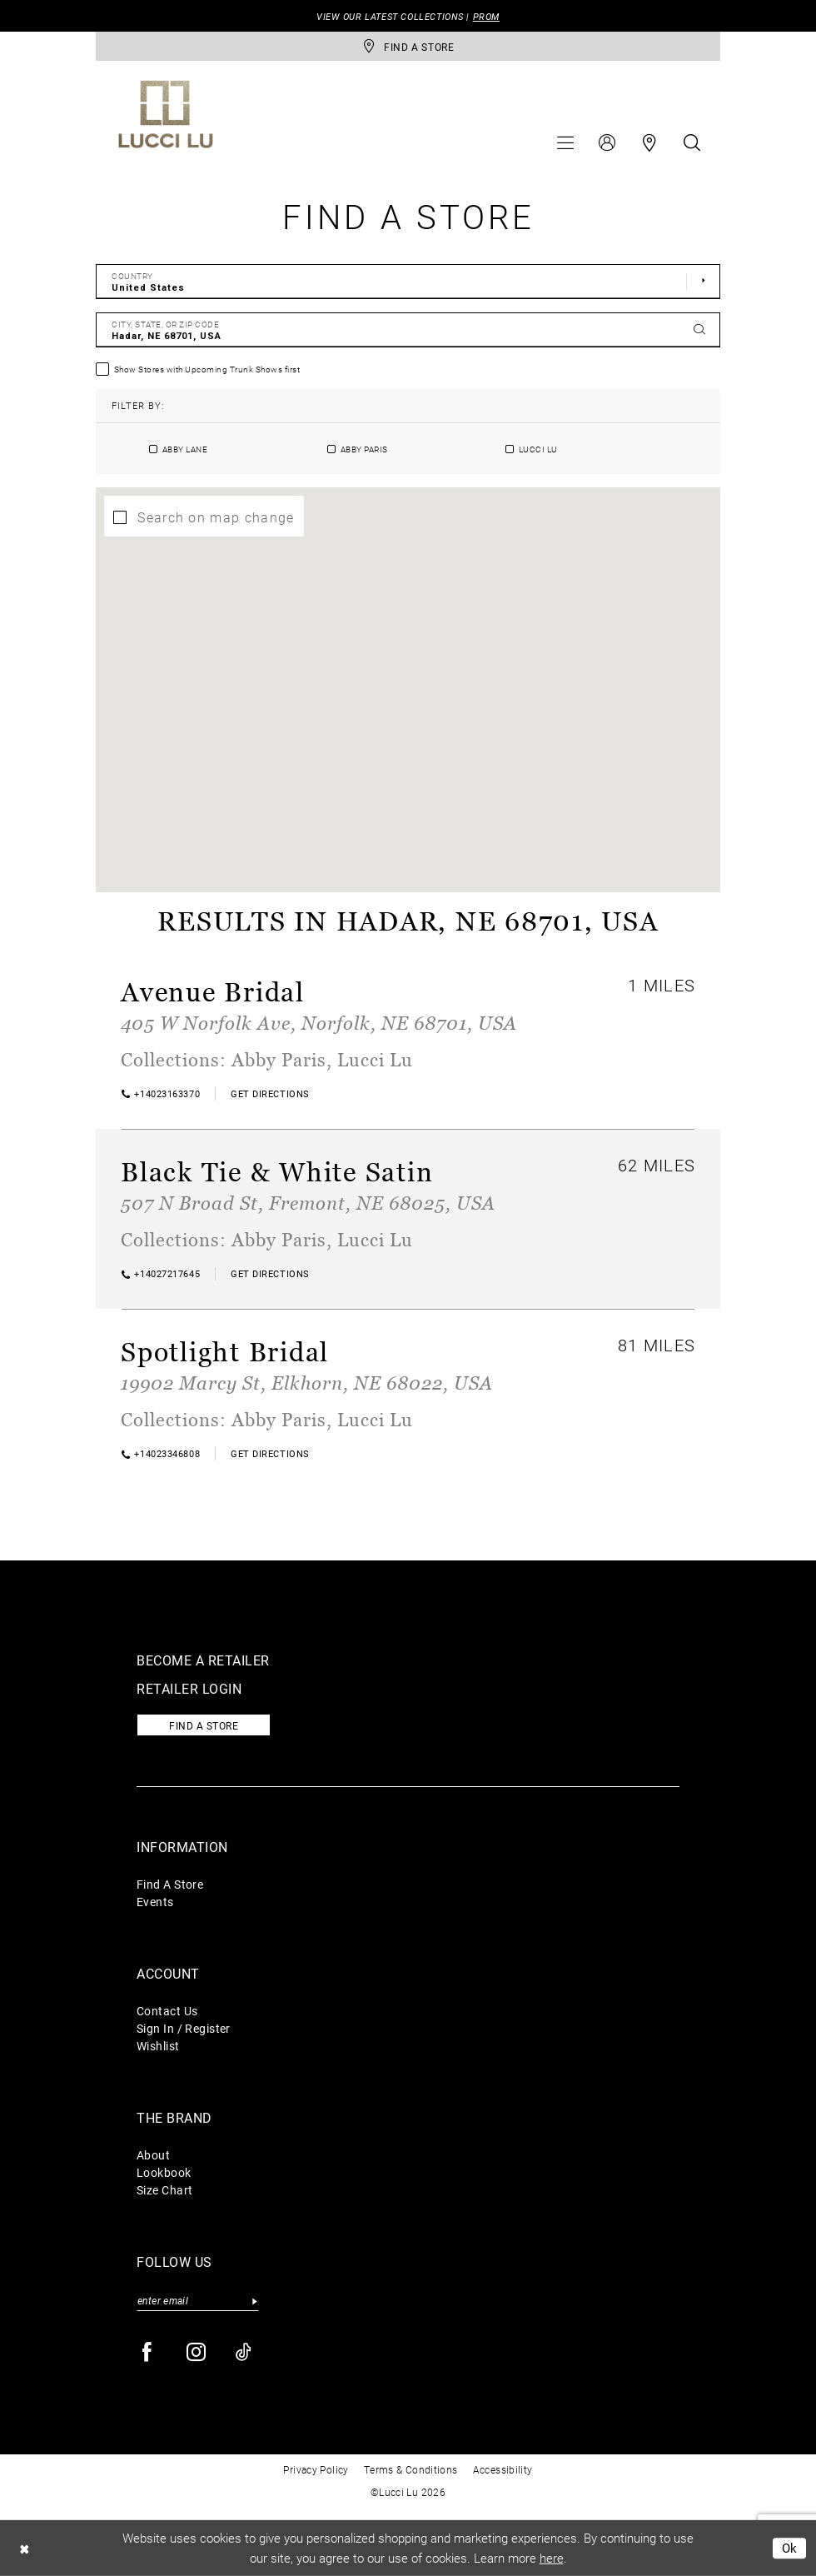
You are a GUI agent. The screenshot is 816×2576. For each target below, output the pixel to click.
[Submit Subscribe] (254, 2300)
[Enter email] (198, 2300)
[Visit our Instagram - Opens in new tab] (197, 2352)
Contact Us (167, 2011)
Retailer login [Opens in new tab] (189, 1688)
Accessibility (503, 2469)
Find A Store (170, 1884)
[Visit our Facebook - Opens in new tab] (148, 2352)
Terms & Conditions (411, 2469)
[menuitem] (565, 142)
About (153, 2155)
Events (155, 1902)
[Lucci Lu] (165, 114)
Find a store (203, 1725)
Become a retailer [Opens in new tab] (203, 1660)
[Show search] (692, 142)
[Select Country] (408, 281)
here (552, 2557)
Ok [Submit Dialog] (790, 2547)
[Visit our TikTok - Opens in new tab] (244, 2352)
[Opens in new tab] (270, 1093)
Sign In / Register (184, 2028)
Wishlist (158, 2046)
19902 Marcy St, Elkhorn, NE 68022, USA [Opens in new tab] (307, 1382)
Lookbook (164, 2172)
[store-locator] (408, 46)
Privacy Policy (315, 2469)
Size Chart (164, 2190)
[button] (565, 142)
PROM (486, 16)
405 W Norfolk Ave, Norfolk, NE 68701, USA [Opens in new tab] (319, 1023)
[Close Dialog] (24, 2548)
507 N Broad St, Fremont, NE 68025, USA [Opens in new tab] (308, 1203)
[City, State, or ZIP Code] (408, 329)
